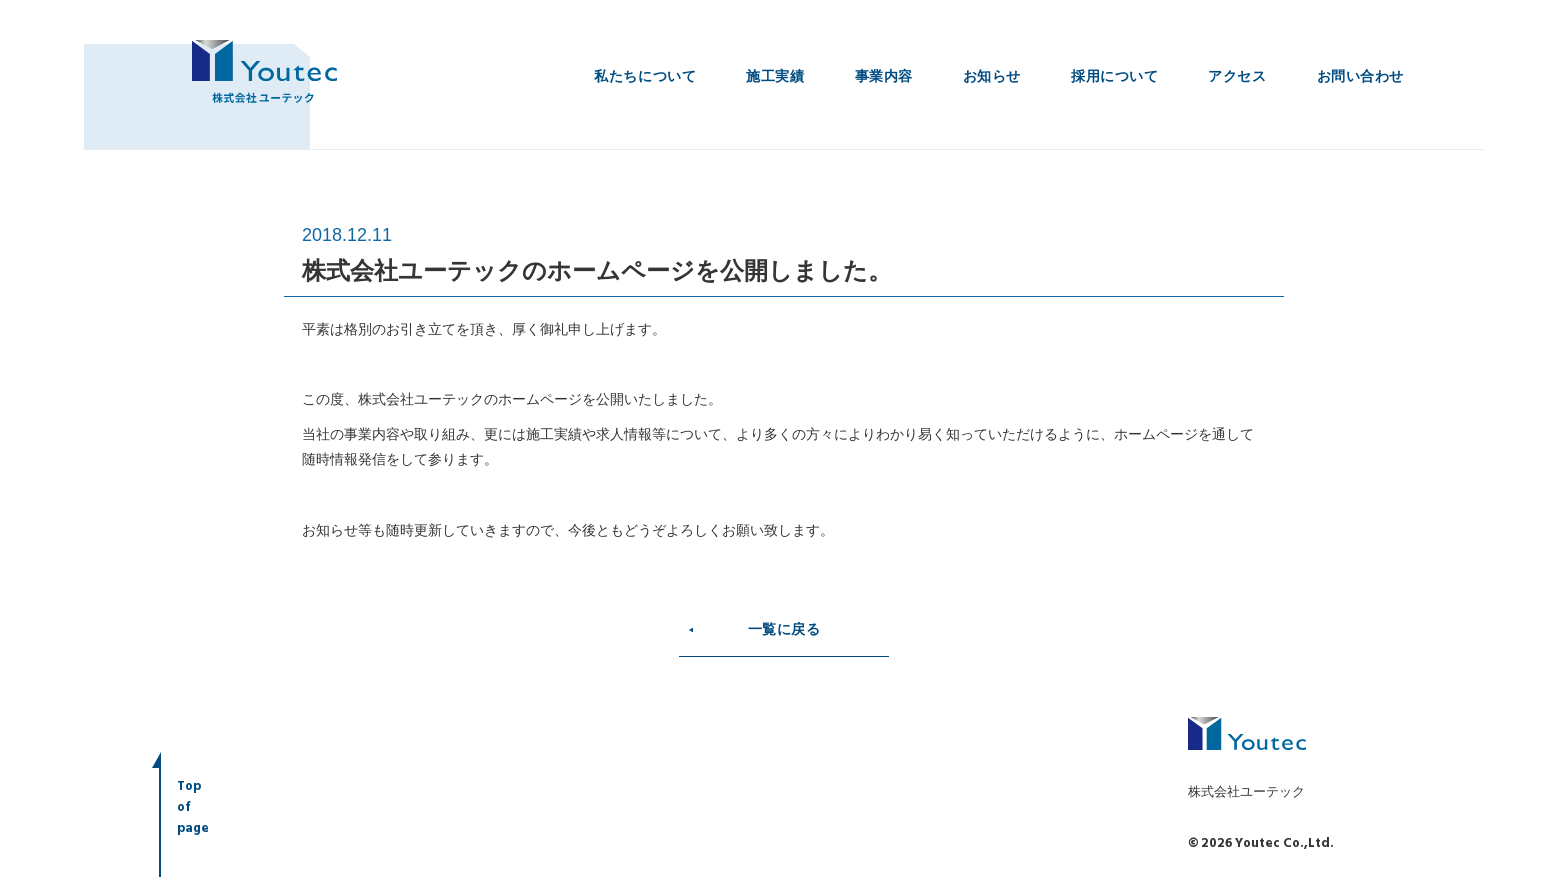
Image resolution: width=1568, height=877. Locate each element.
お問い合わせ (1360, 76)
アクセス (1237, 76)
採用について (1114, 76)
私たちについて (645, 76)
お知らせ (992, 76)
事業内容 (884, 76)
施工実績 (775, 76)
